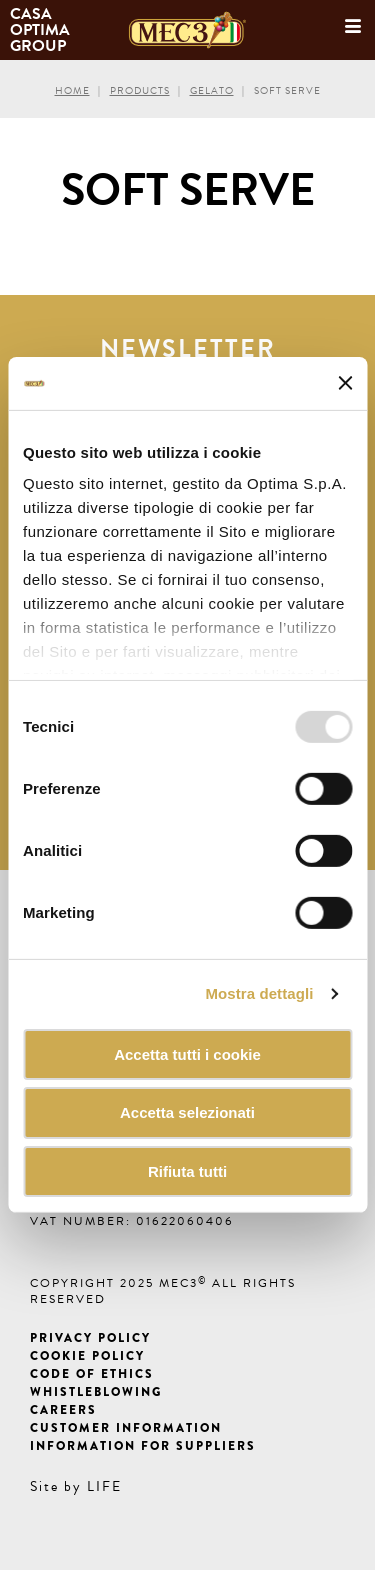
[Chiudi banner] (345, 383)
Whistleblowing (96, 1392)
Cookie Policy (87, 1356)
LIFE (104, 1486)
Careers (63, 1410)
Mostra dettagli (259, 993)
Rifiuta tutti (187, 1171)
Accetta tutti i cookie (187, 1053)
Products (140, 90)
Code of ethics (92, 1374)
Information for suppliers (143, 1446)
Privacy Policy (90, 1338)
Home (72, 90)
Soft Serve (287, 90)
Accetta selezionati (187, 1112)
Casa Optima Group (42, 30)
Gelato (212, 90)
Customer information (126, 1428)
